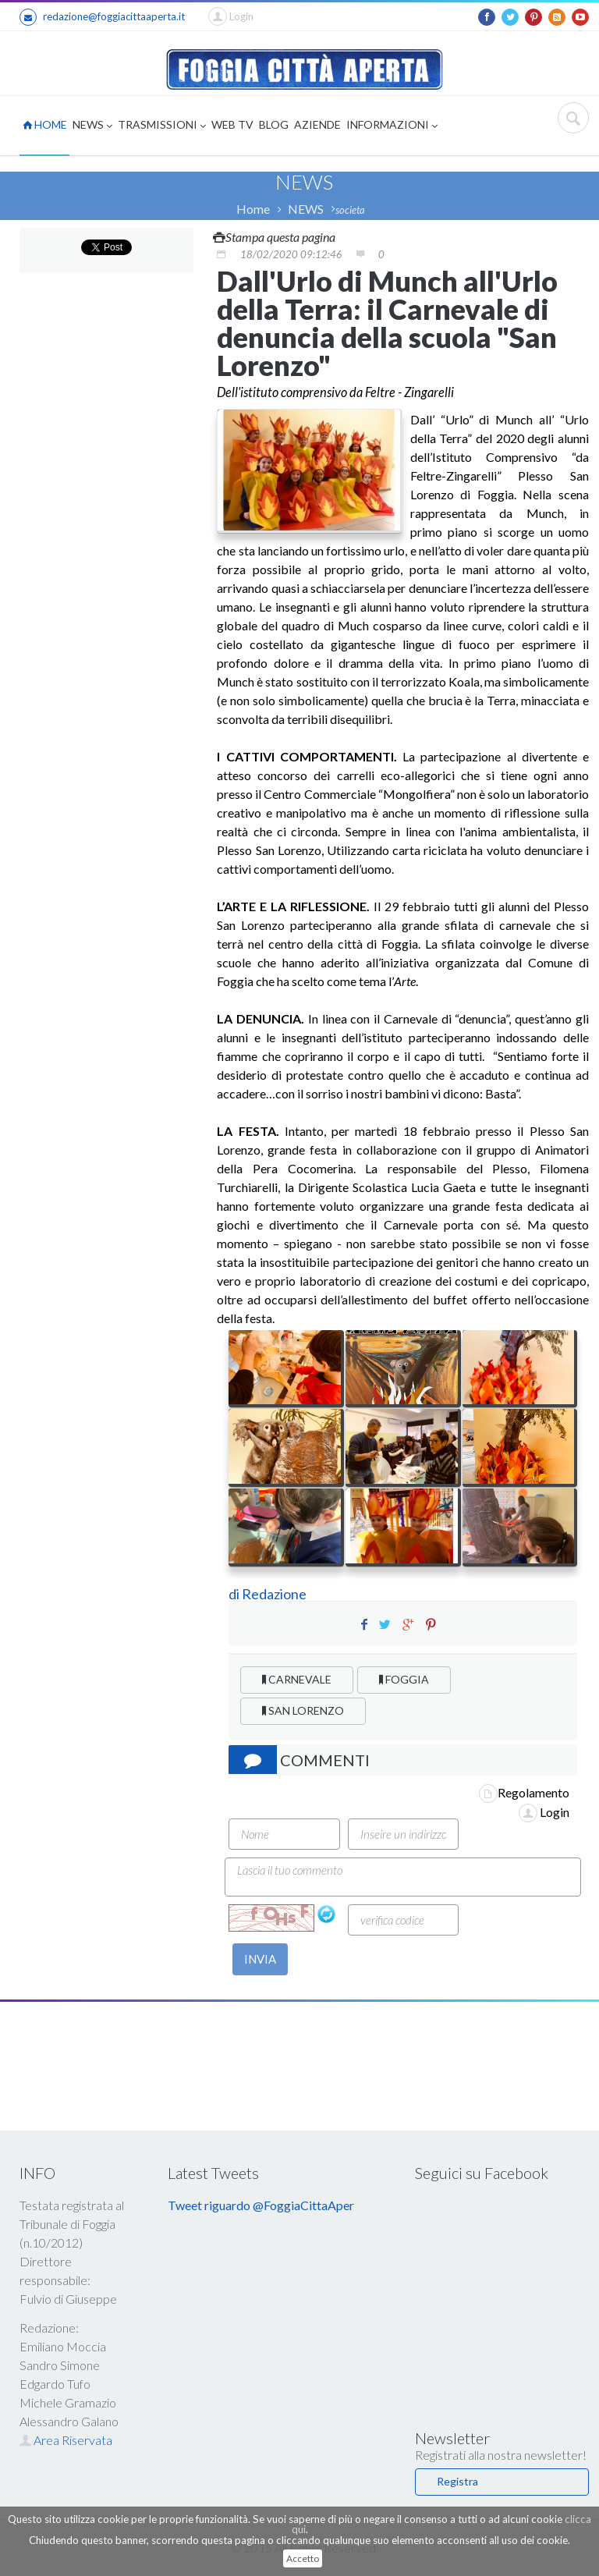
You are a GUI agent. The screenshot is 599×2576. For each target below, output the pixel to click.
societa (350, 210)
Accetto (302, 2558)
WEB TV (232, 124)
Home (253, 208)
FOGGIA (404, 1679)
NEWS (92, 126)
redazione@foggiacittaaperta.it (102, 17)
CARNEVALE (296, 1679)
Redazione (275, 1593)
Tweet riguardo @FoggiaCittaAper (261, 2205)
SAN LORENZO (303, 1710)
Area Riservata (65, 2439)
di (235, 1593)
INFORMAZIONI (392, 126)
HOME (45, 124)
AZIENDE (317, 124)
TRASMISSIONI (162, 126)
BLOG (274, 124)
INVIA (260, 1959)
